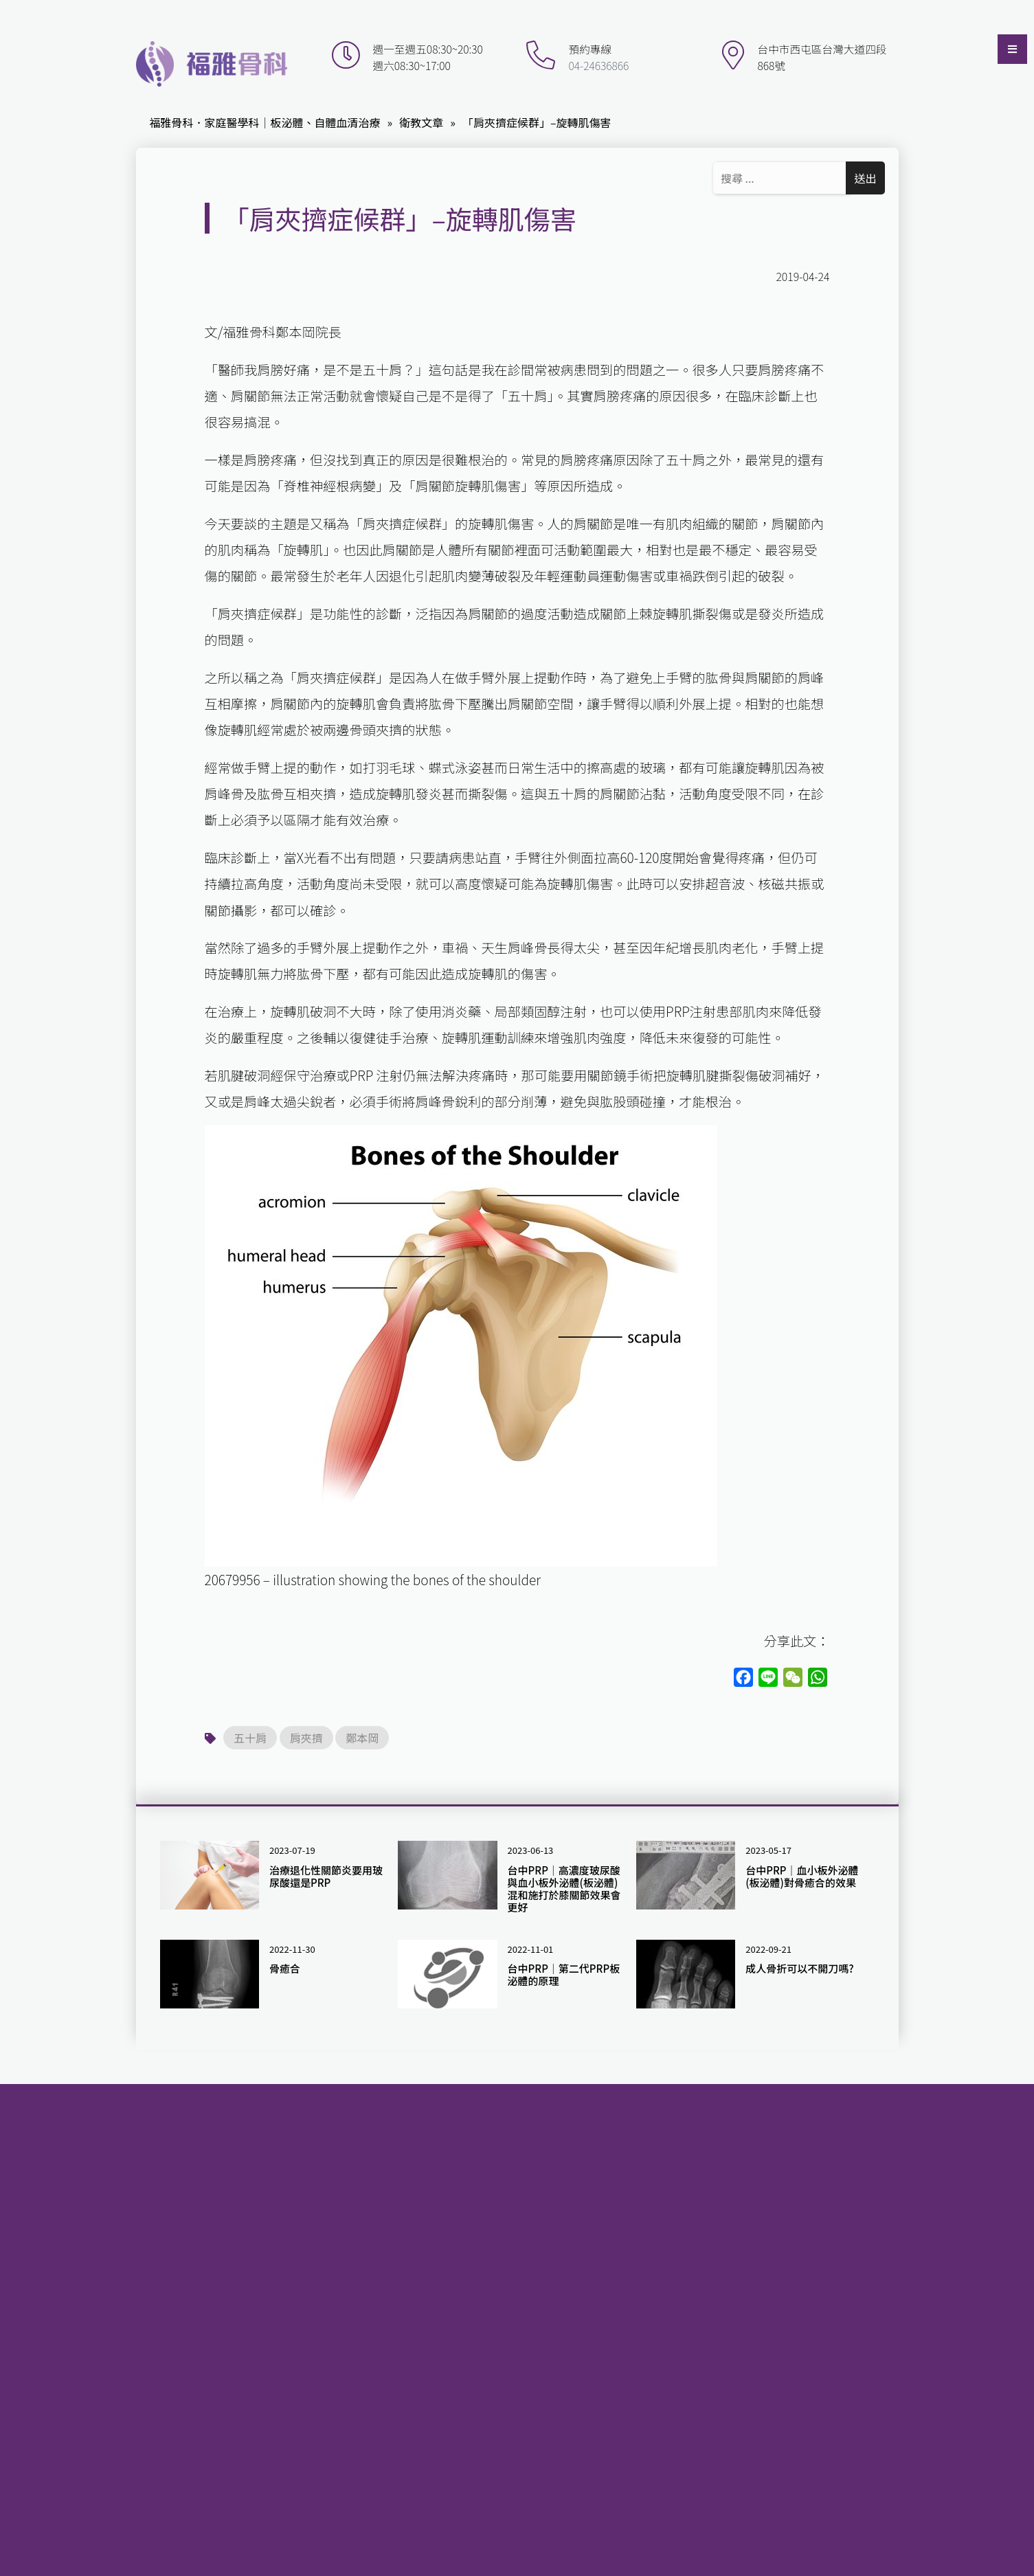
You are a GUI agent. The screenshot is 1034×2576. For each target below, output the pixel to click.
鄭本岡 (362, 1737)
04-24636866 (598, 66)
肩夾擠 (306, 1737)
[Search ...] (782, 178)
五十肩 (250, 1737)
